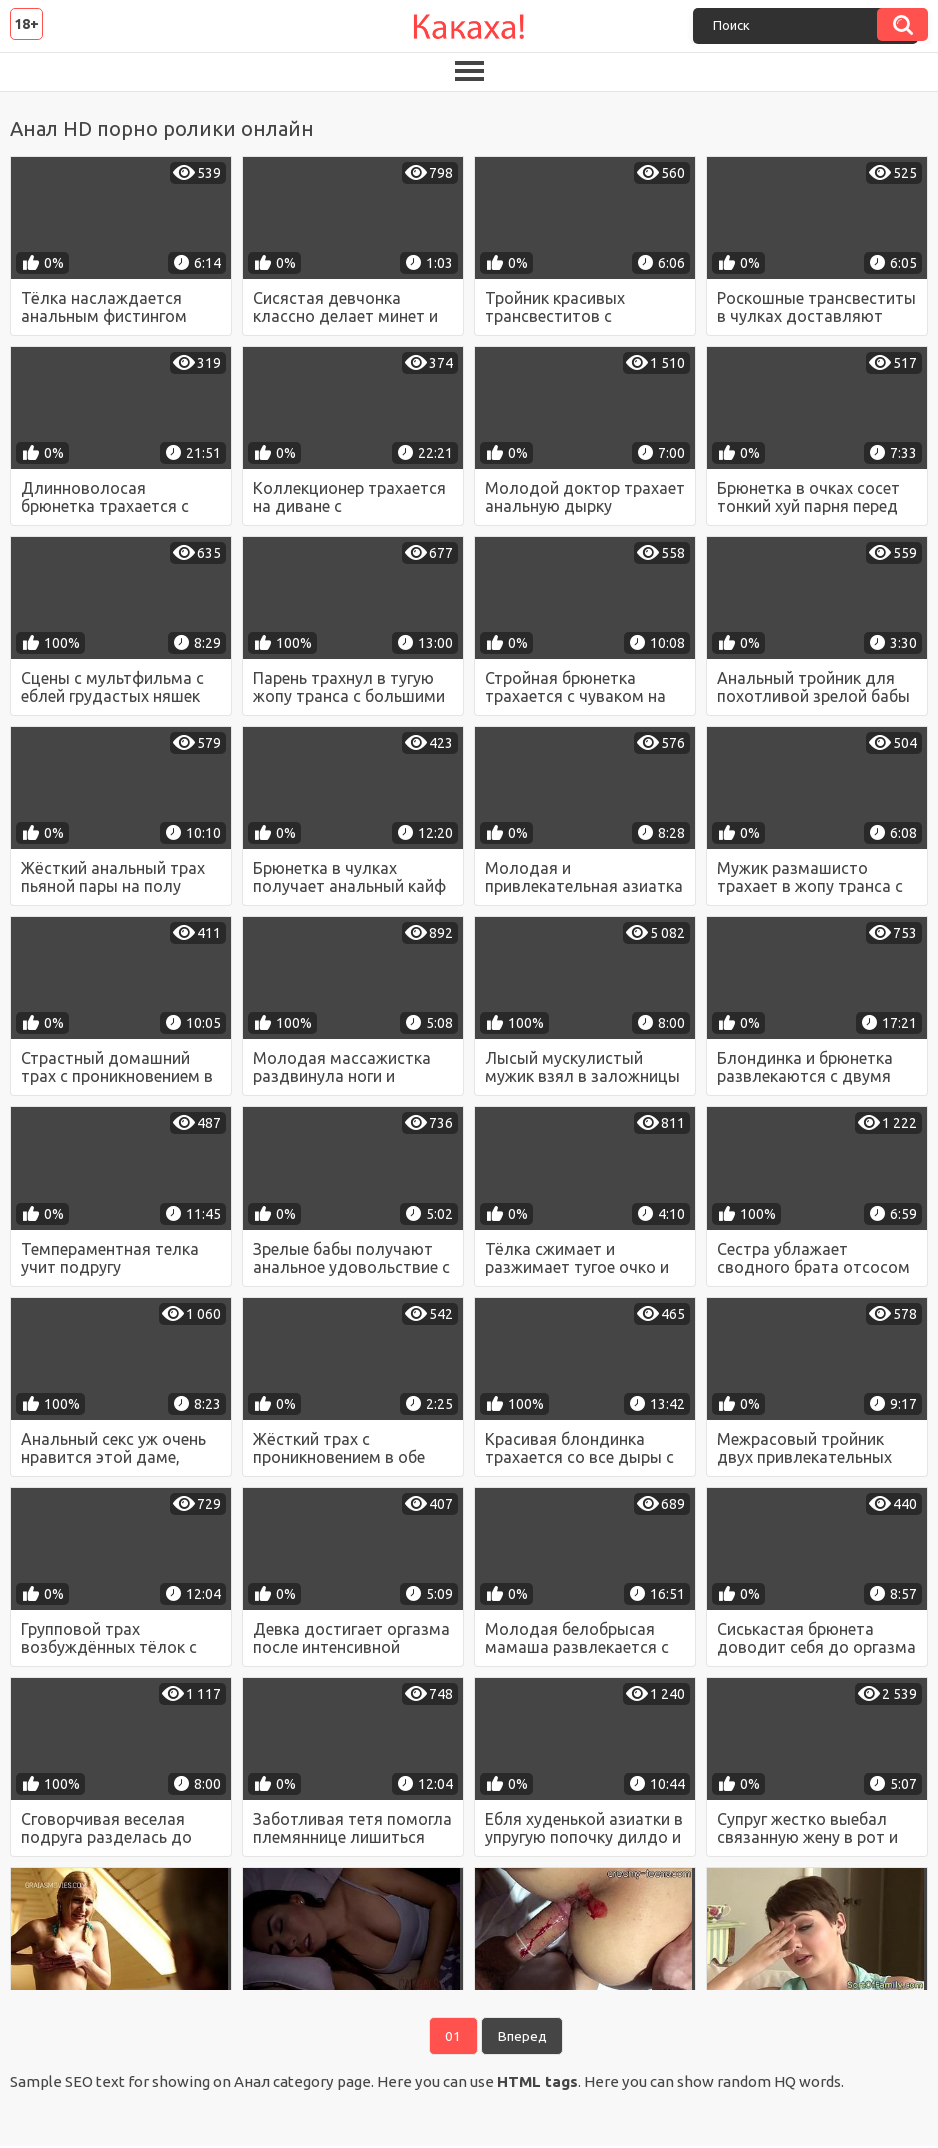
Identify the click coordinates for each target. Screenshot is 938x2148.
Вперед (523, 2037)
